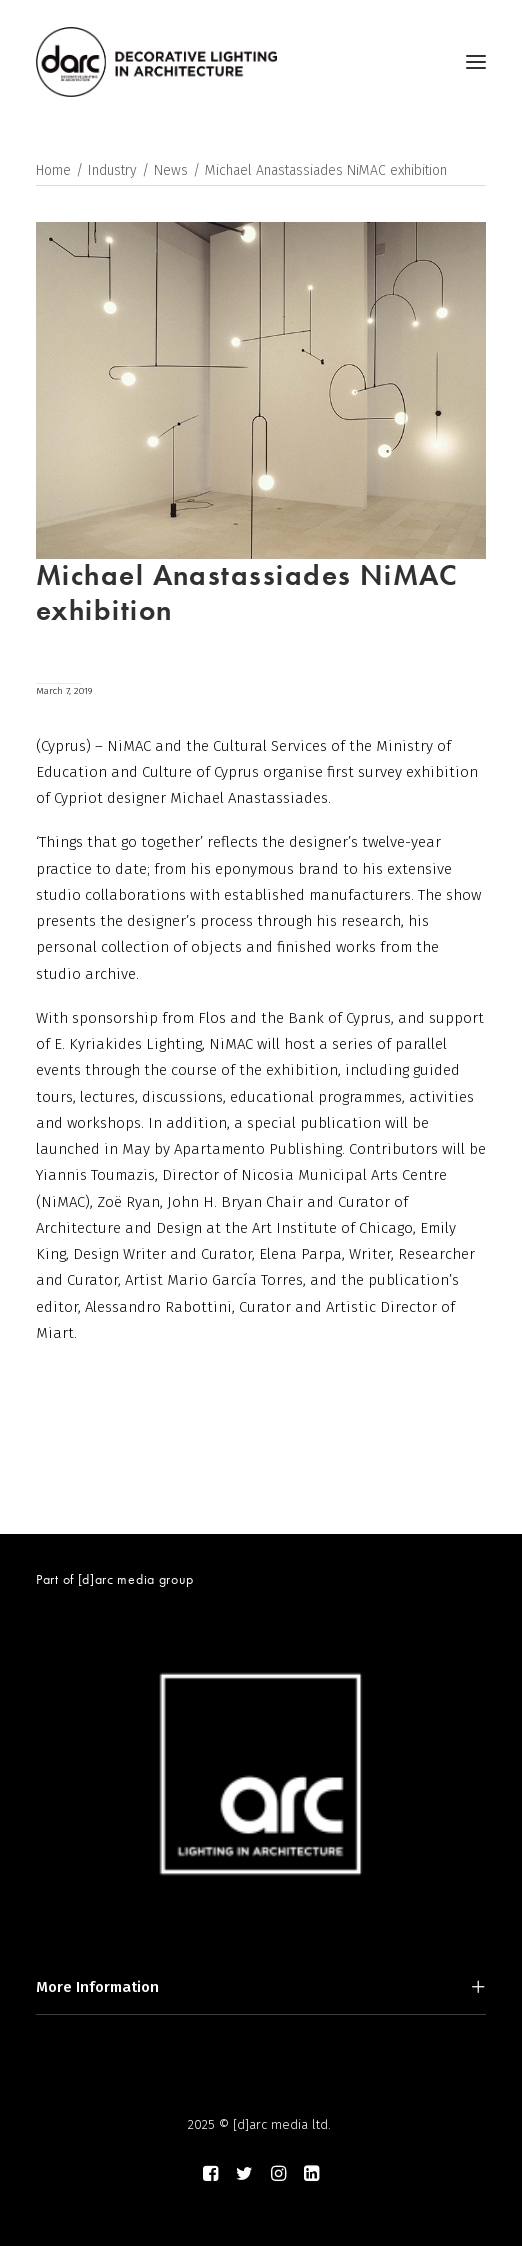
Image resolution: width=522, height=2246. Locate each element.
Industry (112, 170)
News (171, 170)
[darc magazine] (156, 62)
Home (53, 170)
